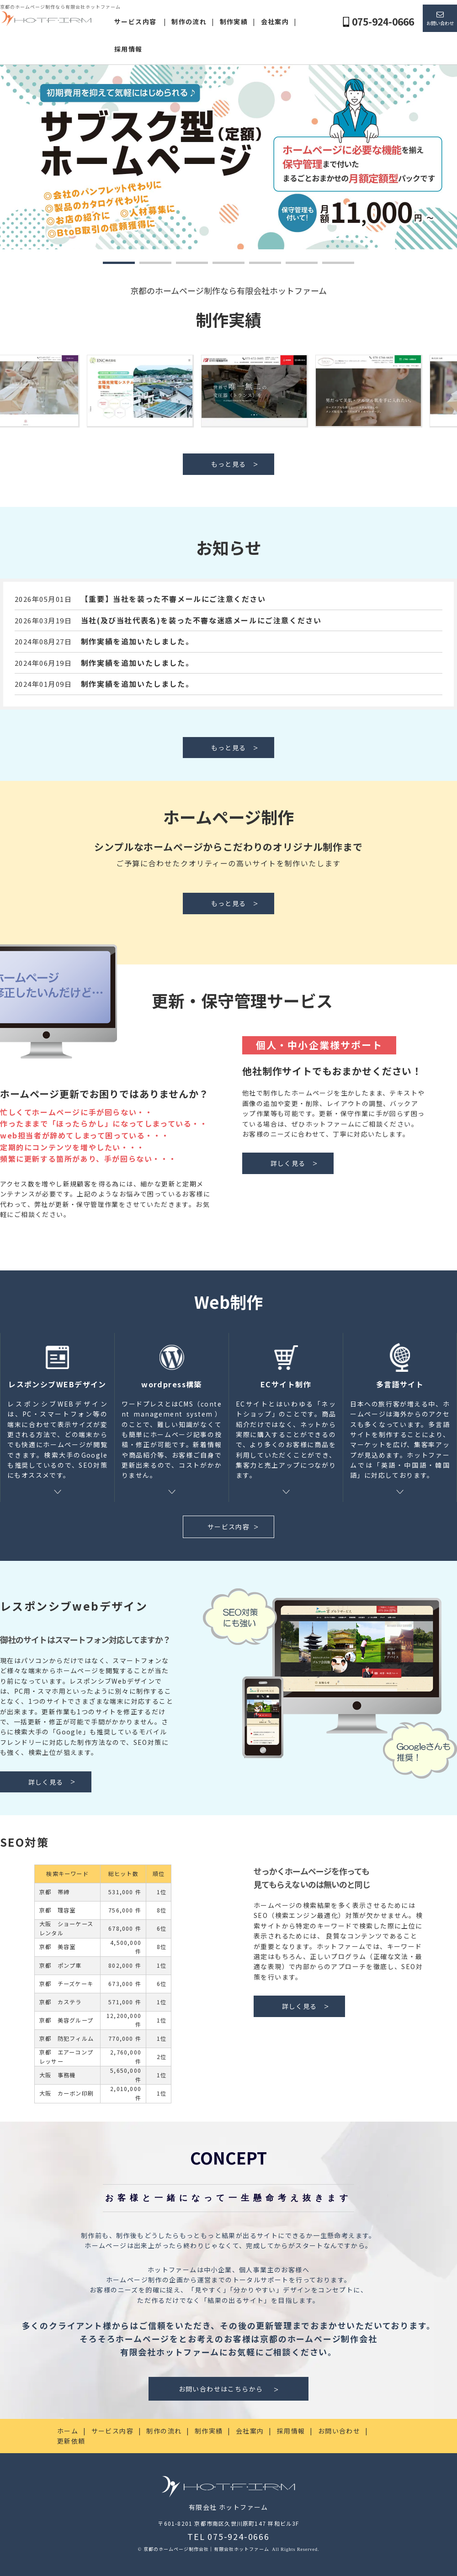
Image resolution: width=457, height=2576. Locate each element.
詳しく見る (288, 1163)
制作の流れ (189, 21)
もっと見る (228, 464)
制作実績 (234, 21)
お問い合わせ (440, 23)
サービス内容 (135, 21)
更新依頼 (71, 2440)
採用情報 (128, 48)
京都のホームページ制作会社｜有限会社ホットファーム (207, 2548)
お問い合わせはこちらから (221, 2388)
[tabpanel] (228, 157)
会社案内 (275, 21)
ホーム (67, 2430)
